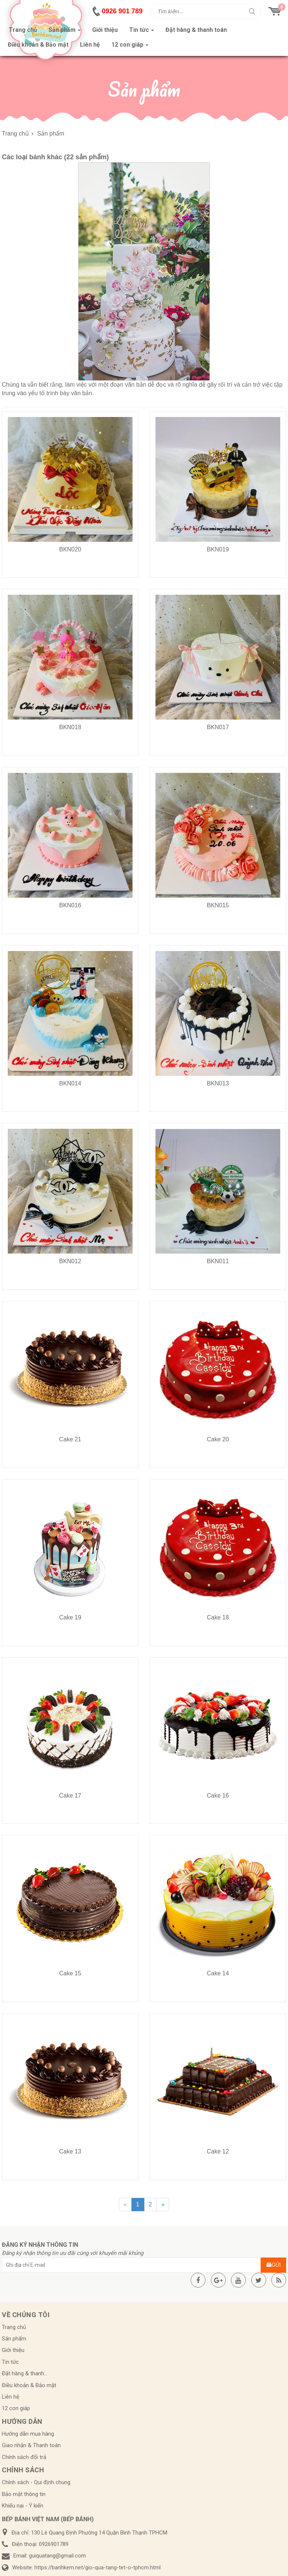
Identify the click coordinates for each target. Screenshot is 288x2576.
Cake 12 (218, 2151)
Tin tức (10, 2362)
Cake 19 (70, 1617)
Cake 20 (218, 1439)
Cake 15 (70, 1973)
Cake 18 (218, 1617)
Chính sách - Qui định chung (36, 2482)
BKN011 (218, 1261)
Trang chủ (14, 2327)
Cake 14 (218, 1973)
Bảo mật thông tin (24, 2494)
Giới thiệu (13, 2350)
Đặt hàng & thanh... (24, 2373)
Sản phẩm (14, 2338)
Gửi (273, 2265)
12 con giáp (16, 2408)
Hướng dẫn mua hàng (28, 2433)
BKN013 (218, 1083)
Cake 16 (218, 1795)
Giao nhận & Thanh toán (31, 2445)
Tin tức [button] (141, 31)
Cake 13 (70, 2151)
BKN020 (70, 549)
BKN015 (218, 905)
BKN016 (70, 905)
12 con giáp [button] (129, 46)
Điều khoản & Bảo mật (29, 2385)
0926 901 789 (122, 11)
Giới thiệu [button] (105, 29)
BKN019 (218, 549)
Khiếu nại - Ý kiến (22, 2505)
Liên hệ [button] (90, 44)
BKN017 (218, 727)
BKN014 (70, 1083)
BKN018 (70, 727)
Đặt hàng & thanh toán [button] (196, 29)
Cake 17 (70, 1795)
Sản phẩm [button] (64, 31)
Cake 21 (70, 1439)
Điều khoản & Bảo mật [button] (38, 44)
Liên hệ (10, 2396)
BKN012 (70, 1261)
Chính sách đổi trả (24, 2457)
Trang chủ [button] (23, 29)
